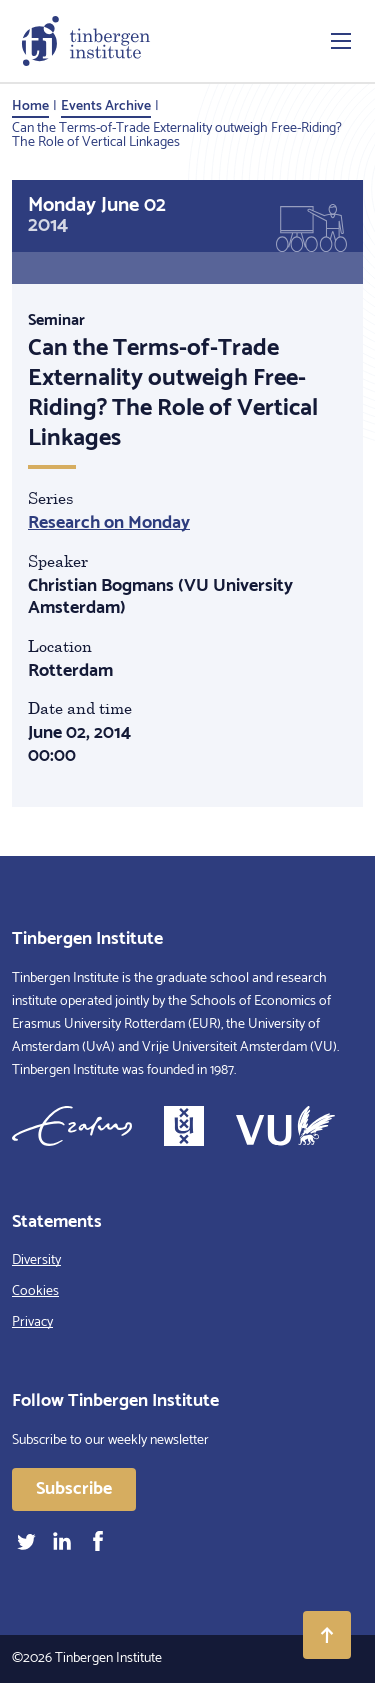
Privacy (32, 1322)
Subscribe (74, 1489)
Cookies (35, 1291)
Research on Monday (109, 523)
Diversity (36, 1260)
